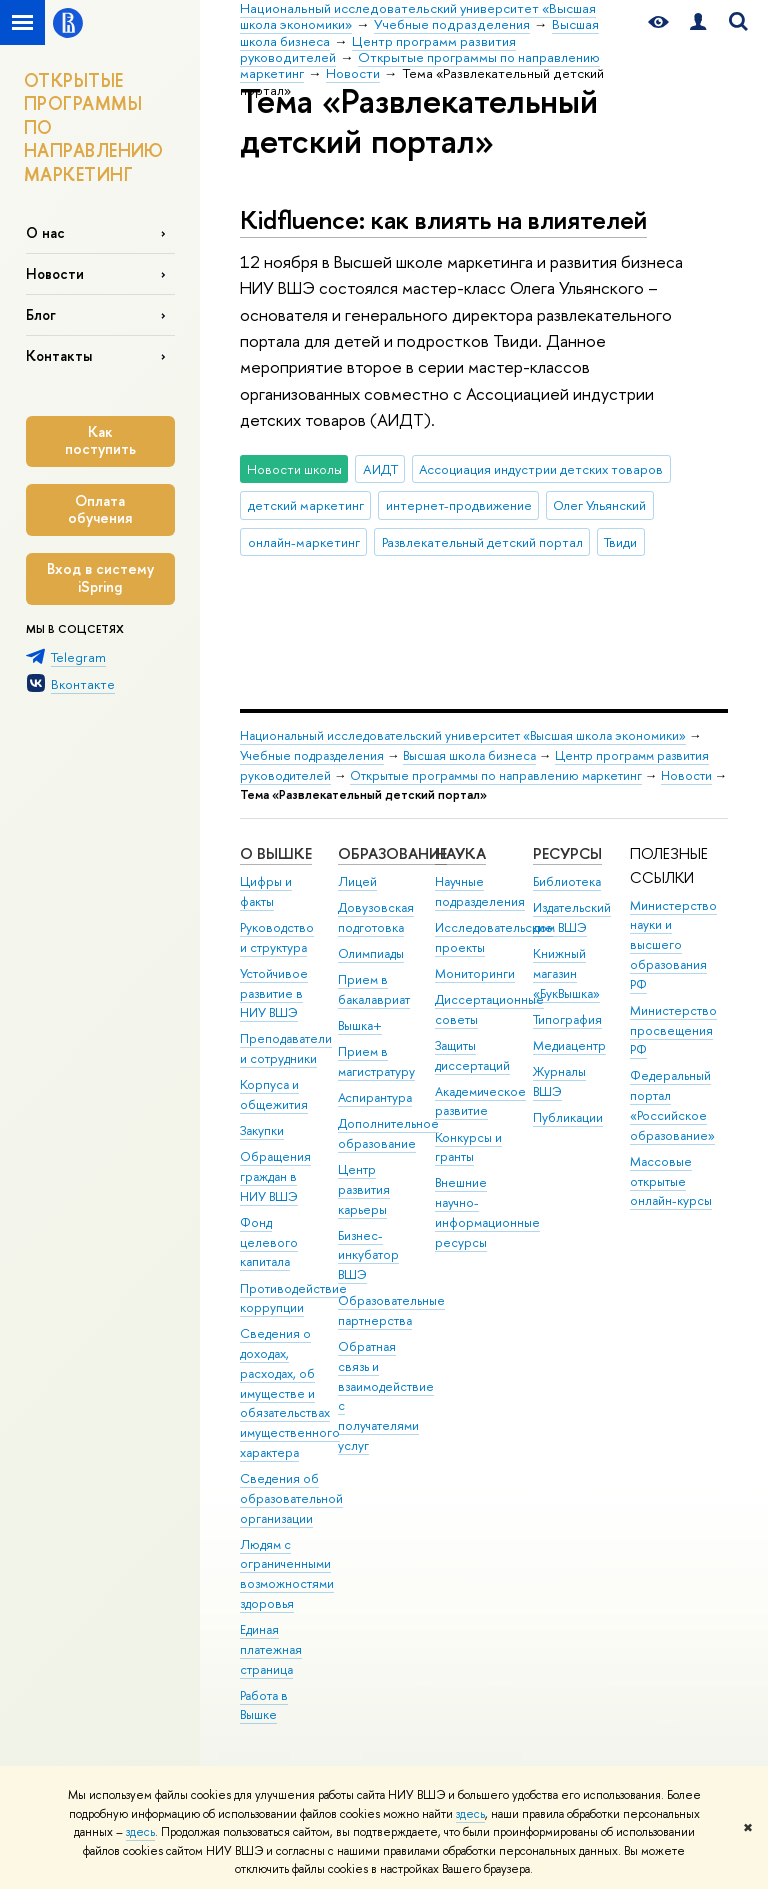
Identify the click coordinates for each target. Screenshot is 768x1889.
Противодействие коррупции (293, 1298)
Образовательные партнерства (391, 1310)
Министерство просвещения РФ (673, 1030)
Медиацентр (569, 1045)
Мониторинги (475, 973)
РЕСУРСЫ (567, 853)
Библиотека (567, 881)
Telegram (78, 657)
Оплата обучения (100, 510)
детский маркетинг (306, 505)
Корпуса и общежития (274, 1094)
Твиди (620, 542)
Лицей (357, 881)
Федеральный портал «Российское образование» (672, 1105)
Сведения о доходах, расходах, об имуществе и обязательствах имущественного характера (290, 1393)
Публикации (568, 1117)
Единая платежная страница (271, 1649)
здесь (470, 1814)
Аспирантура (375, 1097)
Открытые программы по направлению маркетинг (496, 775)
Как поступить (100, 441)
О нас (45, 232)
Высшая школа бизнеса (469, 755)
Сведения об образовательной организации (291, 1498)
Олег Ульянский (599, 505)
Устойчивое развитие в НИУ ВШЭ (274, 993)
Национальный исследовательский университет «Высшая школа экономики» (463, 735)
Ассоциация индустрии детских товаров (541, 469)
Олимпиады (371, 953)
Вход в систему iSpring (100, 578)
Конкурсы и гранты (468, 1147)
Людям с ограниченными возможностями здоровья (287, 1574)
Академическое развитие (480, 1101)
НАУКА (460, 853)
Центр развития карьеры (364, 1189)
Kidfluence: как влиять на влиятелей (443, 219)
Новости (55, 273)
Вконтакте (83, 684)
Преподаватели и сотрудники (286, 1048)
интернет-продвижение (459, 505)
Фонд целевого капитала (269, 1242)
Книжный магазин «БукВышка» (566, 973)
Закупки (262, 1130)
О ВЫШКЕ (276, 853)
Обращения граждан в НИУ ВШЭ (275, 1176)
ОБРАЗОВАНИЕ (392, 853)
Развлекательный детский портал (482, 542)
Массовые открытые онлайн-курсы (671, 1181)
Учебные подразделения (312, 755)
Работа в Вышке (264, 1705)
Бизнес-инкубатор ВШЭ (368, 1255)
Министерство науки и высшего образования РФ (673, 945)
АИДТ (380, 469)
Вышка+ (360, 1025)
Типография (567, 1019)
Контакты (59, 355)
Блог (41, 314)
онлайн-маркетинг (304, 542)
